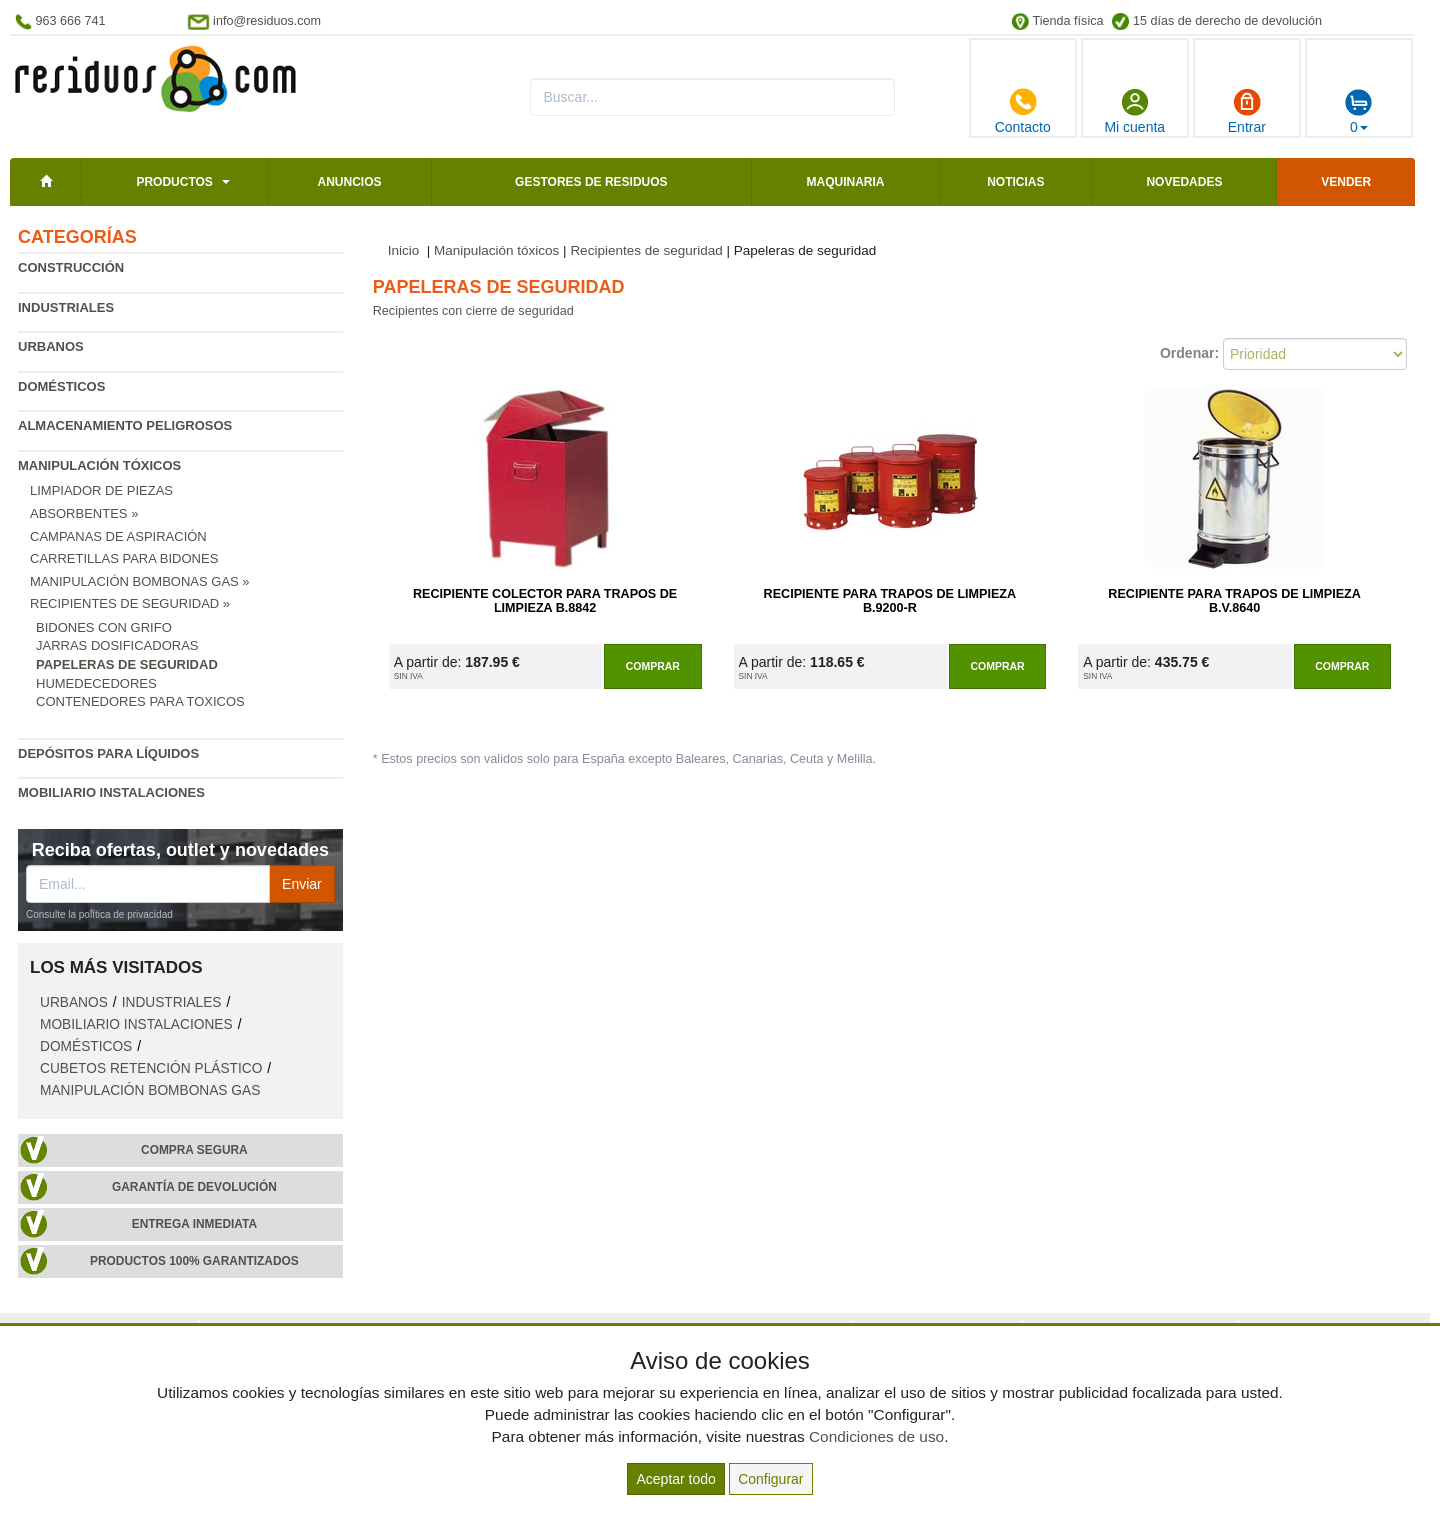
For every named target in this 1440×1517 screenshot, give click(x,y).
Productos (174, 182)
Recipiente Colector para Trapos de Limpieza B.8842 (545, 601)
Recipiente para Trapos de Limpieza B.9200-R (890, 601)
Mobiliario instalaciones (111, 792)
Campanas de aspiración (118, 536)
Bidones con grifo (104, 627)
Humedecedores (96, 683)
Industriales (66, 307)
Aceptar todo (675, 1479)
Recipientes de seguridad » (130, 603)
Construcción (71, 267)
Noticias (1015, 182)
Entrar (1247, 111)
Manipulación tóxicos (99, 465)
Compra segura (194, 1150)
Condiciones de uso (876, 1436)
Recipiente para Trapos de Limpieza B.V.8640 (1234, 601)
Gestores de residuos (591, 182)
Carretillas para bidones (124, 558)
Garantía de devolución (194, 1187)
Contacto (1023, 111)
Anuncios (349, 182)
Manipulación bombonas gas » (140, 581)
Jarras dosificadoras (117, 645)
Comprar (653, 666)
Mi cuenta (1134, 111)
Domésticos (61, 386)
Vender (1346, 182)
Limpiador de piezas (101, 490)
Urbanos (51, 346)
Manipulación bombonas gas (150, 1090)
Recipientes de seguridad (646, 250)
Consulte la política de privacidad (99, 914)
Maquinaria (846, 182)
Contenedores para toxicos (140, 701)
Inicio (404, 250)
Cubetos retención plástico (151, 1068)
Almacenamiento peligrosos (125, 425)
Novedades (1184, 182)
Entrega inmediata (194, 1224)
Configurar (770, 1479)
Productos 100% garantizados (194, 1261)
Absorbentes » (84, 513)
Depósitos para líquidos (108, 753)
